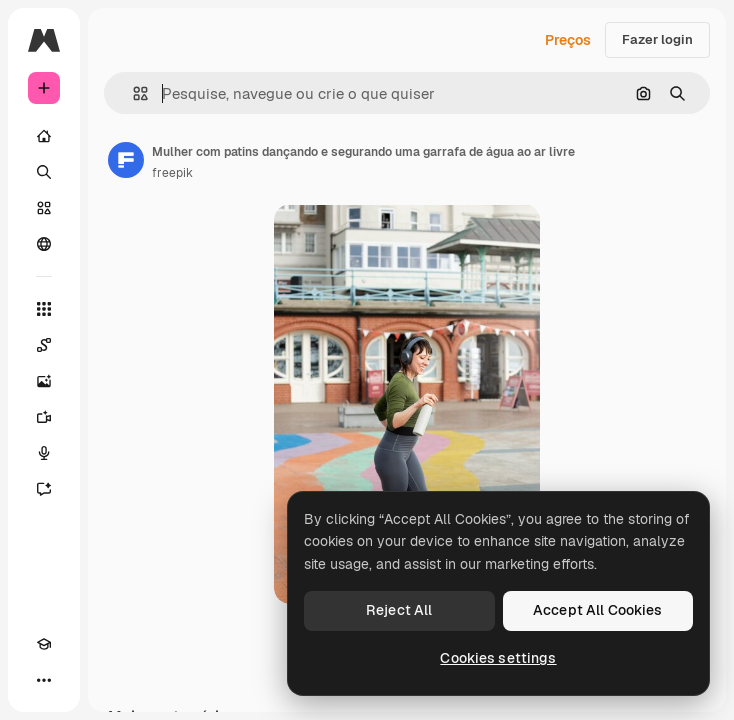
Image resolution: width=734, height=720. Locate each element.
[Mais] (44, 680)
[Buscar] (44, 172)
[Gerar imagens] (44, 381)
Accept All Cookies (598, 610)
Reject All (399, 610)
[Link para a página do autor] (126, 160)
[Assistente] (44, 489)
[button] (132, 93)
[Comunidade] (44, 244)
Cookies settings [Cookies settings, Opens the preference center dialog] (498, 658)
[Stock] (44, 208)
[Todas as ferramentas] (44, 309)
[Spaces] (44, 345)
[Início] (44, 136)
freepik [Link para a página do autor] (172, 173)
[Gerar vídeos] (44, 417)
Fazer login (657, 39)
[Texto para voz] (44, 453)
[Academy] (44, 644)
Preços (568, 40)
